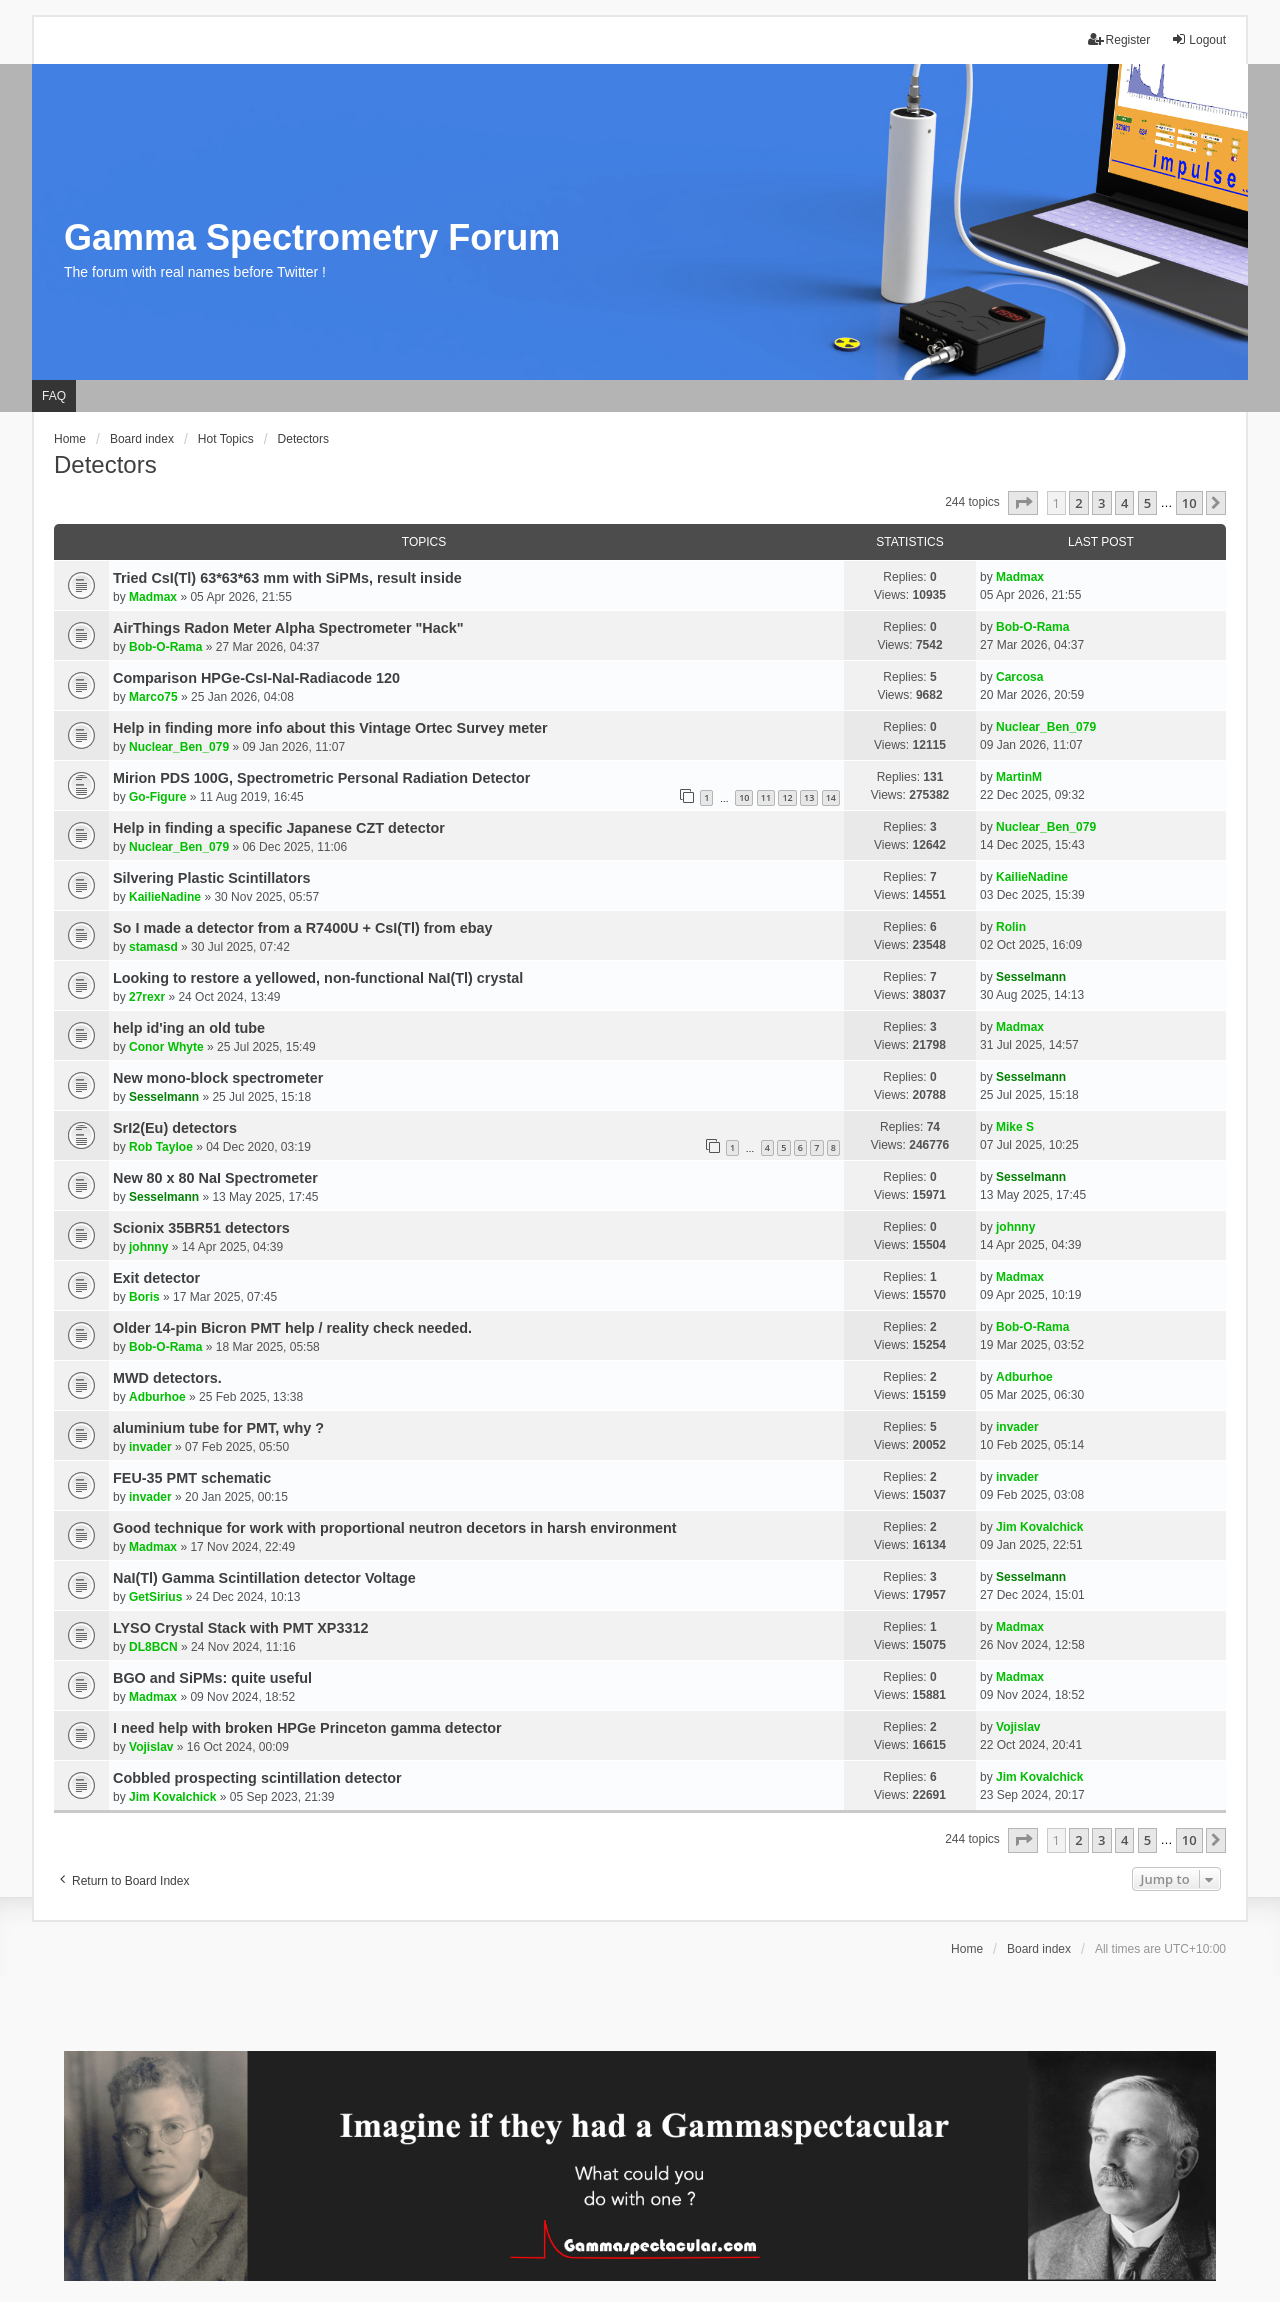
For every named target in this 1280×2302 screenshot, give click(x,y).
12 (787, 797)
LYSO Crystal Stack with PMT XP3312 (240, 1628)
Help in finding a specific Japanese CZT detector (279, 828)
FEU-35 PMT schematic (192, 1478)
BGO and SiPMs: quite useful (212, 1678)
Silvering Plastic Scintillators (212, 878)
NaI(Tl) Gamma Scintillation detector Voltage (264, 1578)
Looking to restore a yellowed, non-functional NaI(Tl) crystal (318, 978)
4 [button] (1124, 503)
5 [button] (1147, 503)
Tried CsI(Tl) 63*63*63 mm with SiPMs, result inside (287, 578)
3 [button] (1101, 503)
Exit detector (156, 1278)
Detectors (105, 464)
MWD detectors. (167, 1378)
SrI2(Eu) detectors (175, 1128)
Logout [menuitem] (1198, 39)
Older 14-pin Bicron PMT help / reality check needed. (292, 1328)
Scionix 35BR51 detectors (201, 1228)
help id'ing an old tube (189, 1028)
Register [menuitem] (1119, 39)
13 (809, 797)
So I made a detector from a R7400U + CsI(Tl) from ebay (302, 928)
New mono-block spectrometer (218, 1078)
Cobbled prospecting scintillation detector (257, 1778)
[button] (1023, 503)
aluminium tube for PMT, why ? (218, 1428)
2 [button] (1078, 503)
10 (744, 797)
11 (766, 797)
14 (831, 797)
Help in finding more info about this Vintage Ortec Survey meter (330, 728)
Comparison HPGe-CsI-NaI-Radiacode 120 (256, 678)
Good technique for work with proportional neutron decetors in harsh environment (395, 1528)
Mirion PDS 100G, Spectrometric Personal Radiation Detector (321, 778)
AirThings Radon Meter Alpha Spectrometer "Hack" (288, 628)
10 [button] (1189, 503)
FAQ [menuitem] (54, 396)
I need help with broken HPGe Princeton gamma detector (307, 1728)
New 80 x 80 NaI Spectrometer (215, 1178)
